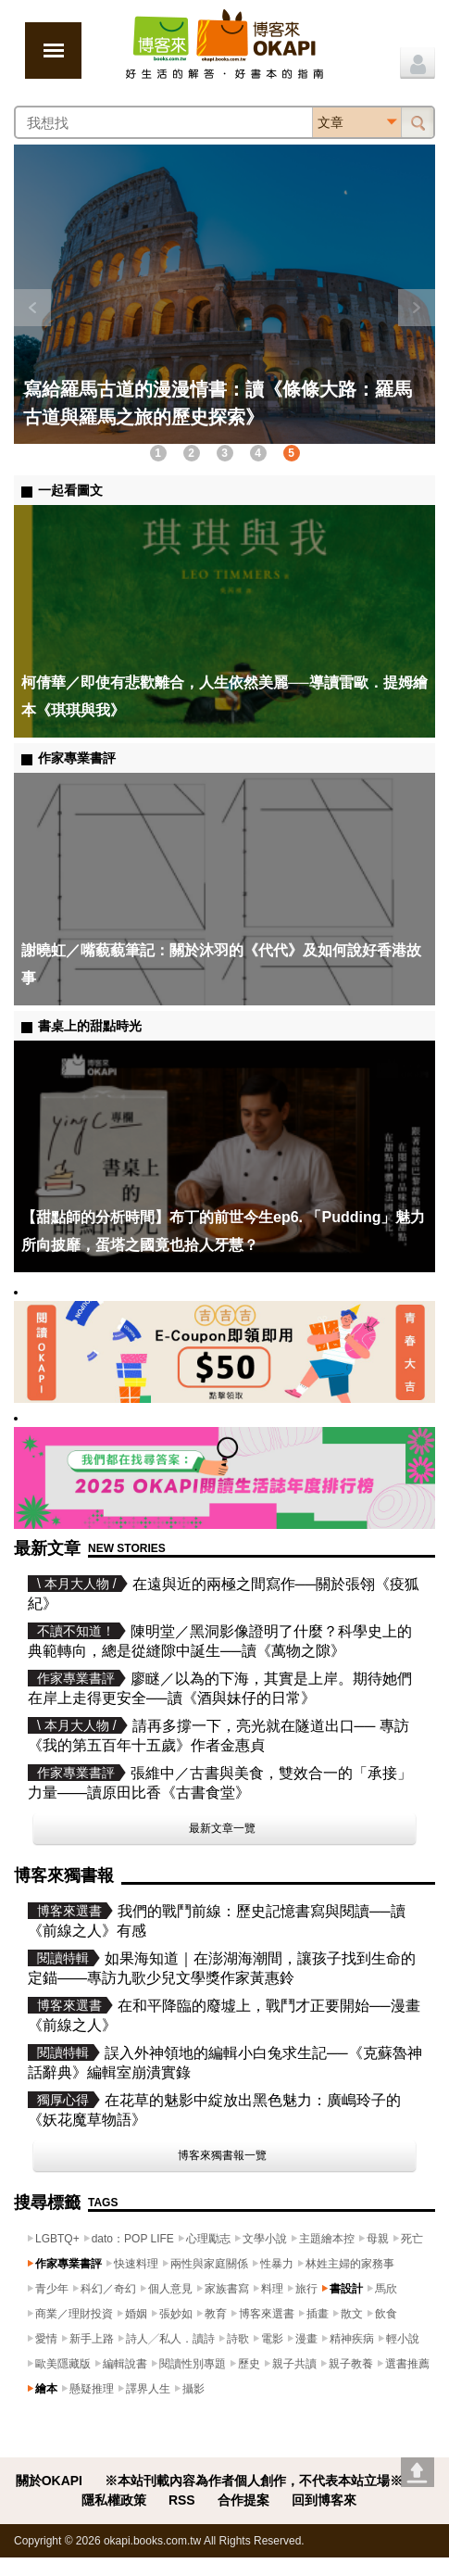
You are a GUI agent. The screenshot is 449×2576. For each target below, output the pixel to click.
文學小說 (265, 2238)
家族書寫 (227, 2288)
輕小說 (402, 2338)
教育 (216, 2313)
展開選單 (53, 50)
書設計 (346, 2288)
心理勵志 (208, 2238)
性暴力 (276, 2263)
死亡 (412, 2238)
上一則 (32, 307)
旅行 (306, 2288)
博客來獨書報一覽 (222, 2155)
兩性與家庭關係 (209, 2263)
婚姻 (136, 2313)
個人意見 (170, 2288)
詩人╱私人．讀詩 (170, 2338)
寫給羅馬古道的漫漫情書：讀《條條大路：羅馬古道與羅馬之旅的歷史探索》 (217, 403)
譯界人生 (148, 2388)
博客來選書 (266, 2313)
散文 (352, 2313)
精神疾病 (352, 2338)
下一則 (416, 307)
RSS (181, 2500)
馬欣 (386, 2288)
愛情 (46, 2338)
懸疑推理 (91, 2388)
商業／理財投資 (74, 2313)
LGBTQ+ (57, 2238)
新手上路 (91, 2338)
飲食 (386, 2313)
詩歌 (238, 2338)
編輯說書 (125, 2363)
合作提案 (243, 2500)
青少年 (52, 2288)
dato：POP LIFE (133, 2238)
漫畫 (306, 2338)
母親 (378, 2238)
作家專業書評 (68, 2263)
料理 (272, 2288)
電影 (272, 2338)
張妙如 (176, 2313)
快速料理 (136, 2263)
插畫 (317, 2313)
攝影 (193, 2388)
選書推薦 (407, 2363)
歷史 (249, 2363)
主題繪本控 (327, 2238)
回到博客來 (324, 2500)
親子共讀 (294, 2363)
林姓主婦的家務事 (350, 2263)
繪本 (46, 2388)
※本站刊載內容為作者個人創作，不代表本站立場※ (254, 2480)
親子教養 (351, 2363)
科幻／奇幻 (108, 2288)
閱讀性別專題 (192, 2363)
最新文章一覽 (222, 1828)
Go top (417, 2472)
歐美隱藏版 (63, 2363)
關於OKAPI (49, 2480)
